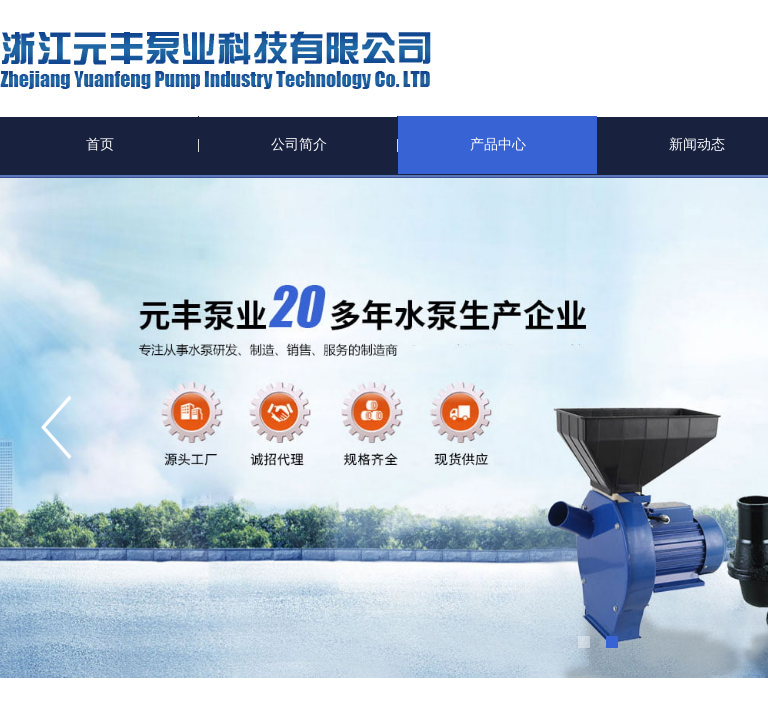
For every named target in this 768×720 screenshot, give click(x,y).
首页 (100, 144)
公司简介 (299, 144)
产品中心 (498, 144)
